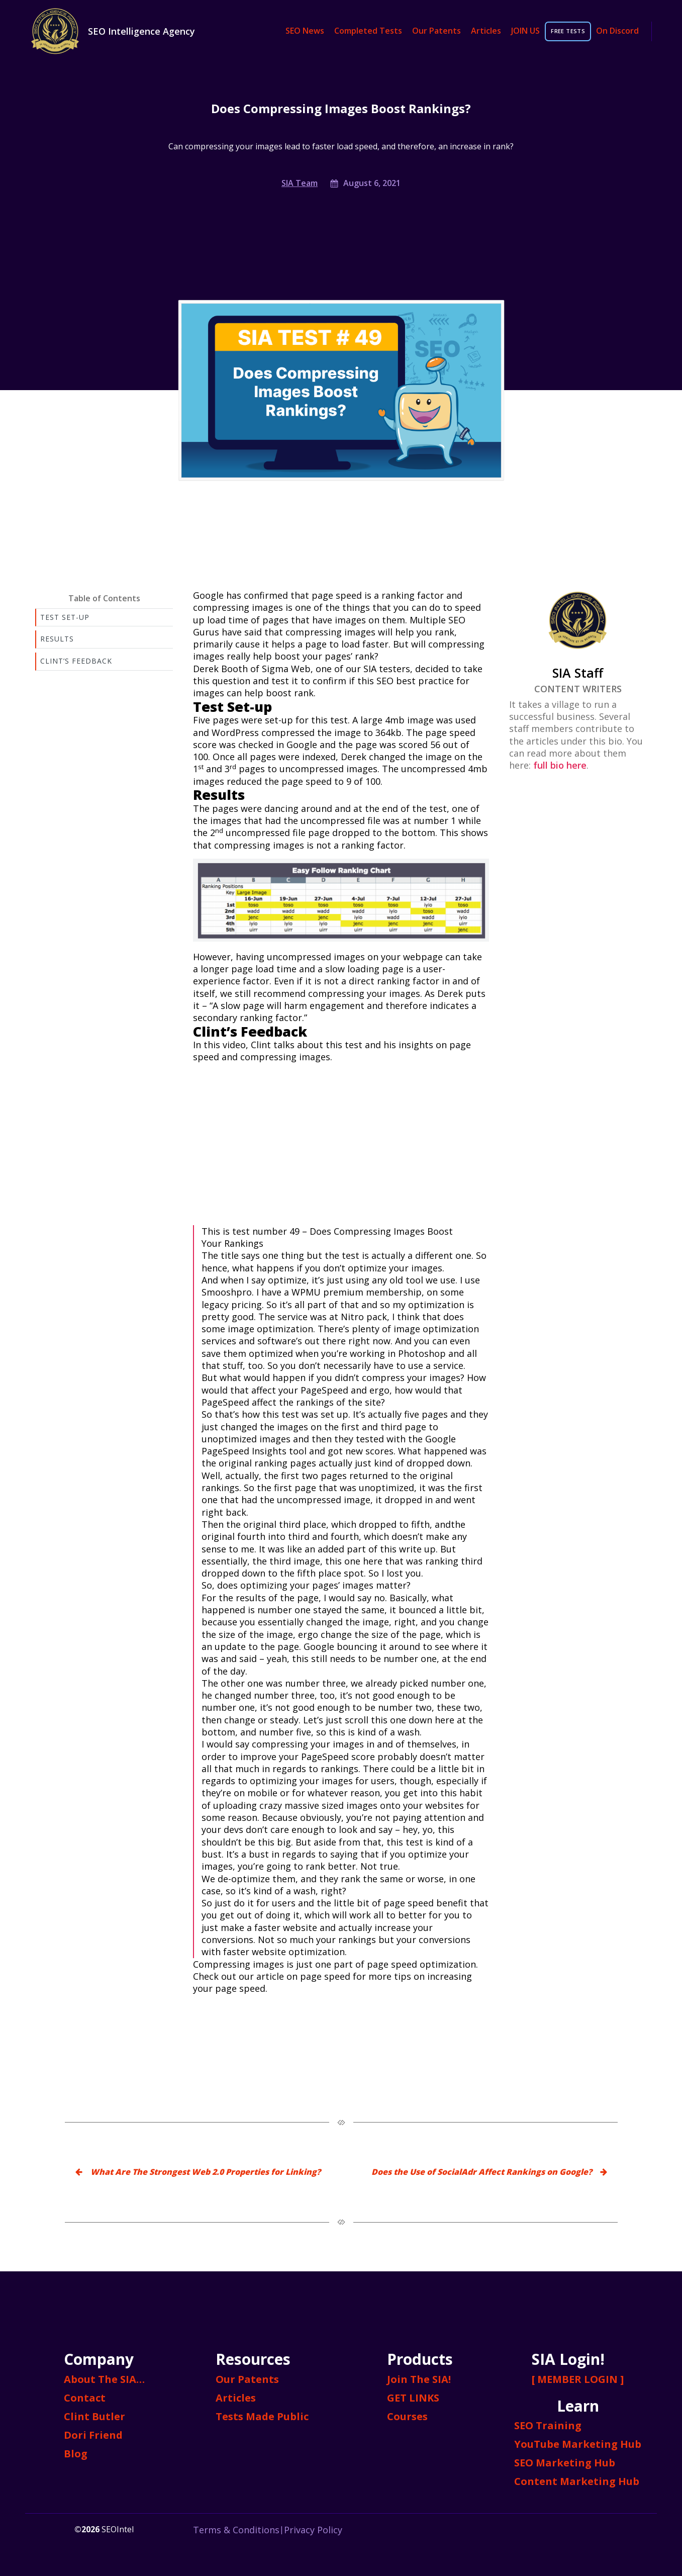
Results (57, 638)
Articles (486, 31)
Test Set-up (64, 617)
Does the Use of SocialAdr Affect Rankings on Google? (481, 2171)
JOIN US (525, 31)
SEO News (304, 31)
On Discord (617, 31)
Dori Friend (93, 2435)
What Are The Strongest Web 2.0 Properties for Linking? (205, 2171)
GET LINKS (413, 2398)
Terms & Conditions (236, 2530)
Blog (75, 2453)
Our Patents (436, 31)
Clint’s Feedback (76, 661)
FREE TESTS (568, 31)
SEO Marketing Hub (564, 2462)
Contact (85, 2398)
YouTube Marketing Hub (577, 2444)
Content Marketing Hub (576, 2481)
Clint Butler (94, 2416)
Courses (407, 2416)
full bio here (560, 765)
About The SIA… (104, 2379)
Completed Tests (368, 31)
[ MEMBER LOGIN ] (578, 2379)
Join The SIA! (419, 2379)
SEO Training (547, 2425)
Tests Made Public (262, 2416)
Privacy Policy (313, 2530)
